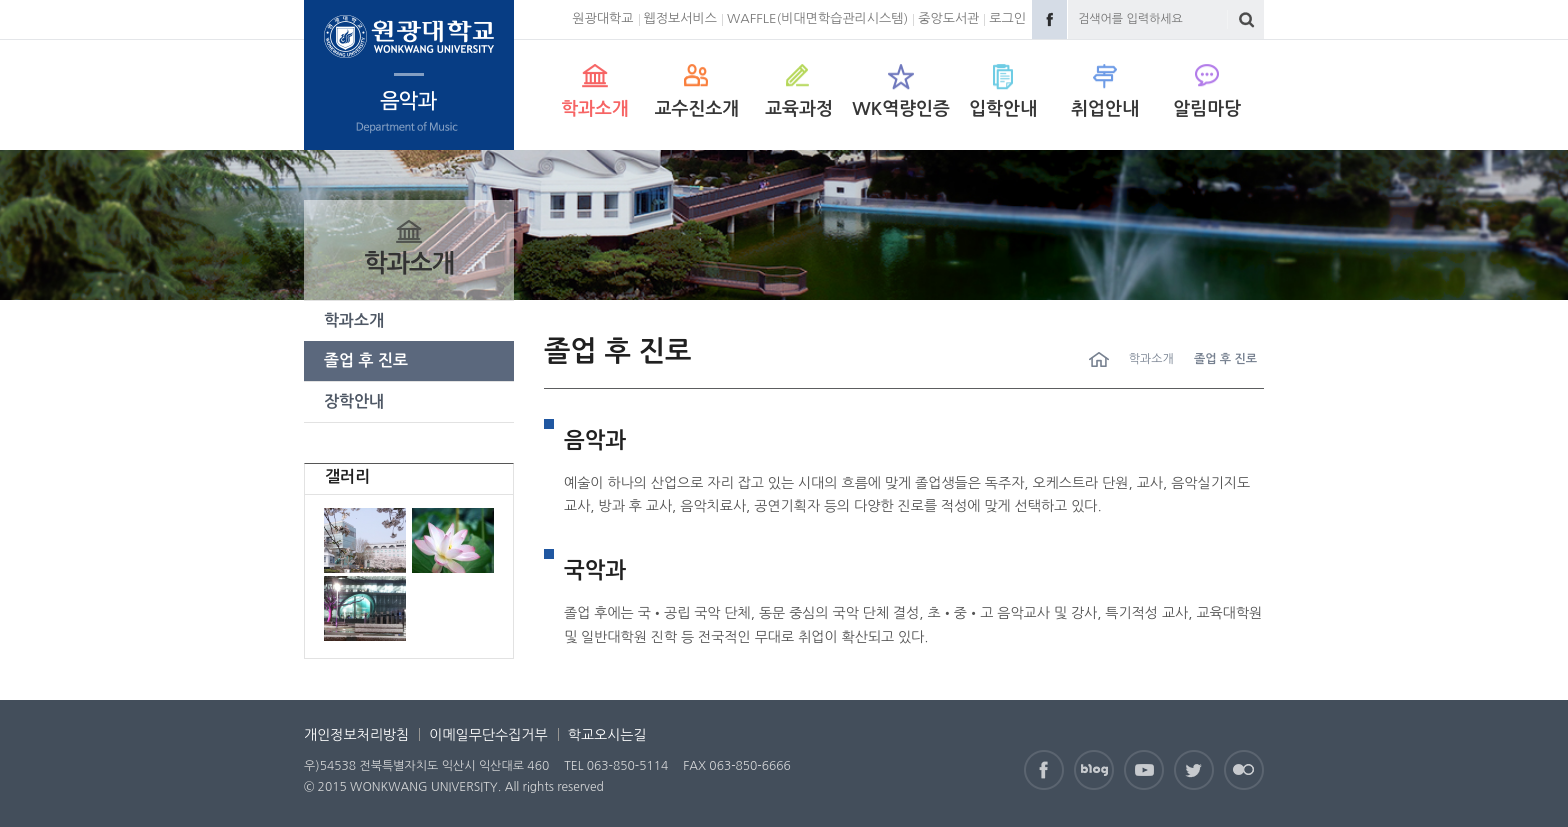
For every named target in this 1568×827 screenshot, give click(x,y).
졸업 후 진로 (366, 360)
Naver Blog (1094, 770)
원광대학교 (602, 18)
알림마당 (1207, 109)
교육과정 (799, 109)
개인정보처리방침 (356, 735)
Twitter (1194, 770)
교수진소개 (697, 109)
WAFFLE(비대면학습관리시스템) (817, 18)
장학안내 (354, 401)
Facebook (1049, 19)
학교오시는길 (607, 735)
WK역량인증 (901, 109)
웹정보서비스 (680, 18)
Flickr (1244, 770)
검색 (1246, 19)
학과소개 (595, 109)
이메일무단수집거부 (488, 735)
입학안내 (1003, 109)
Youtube (1144, 770)
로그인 (1007, 18)
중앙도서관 (948, 18)
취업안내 (1105, 109)
